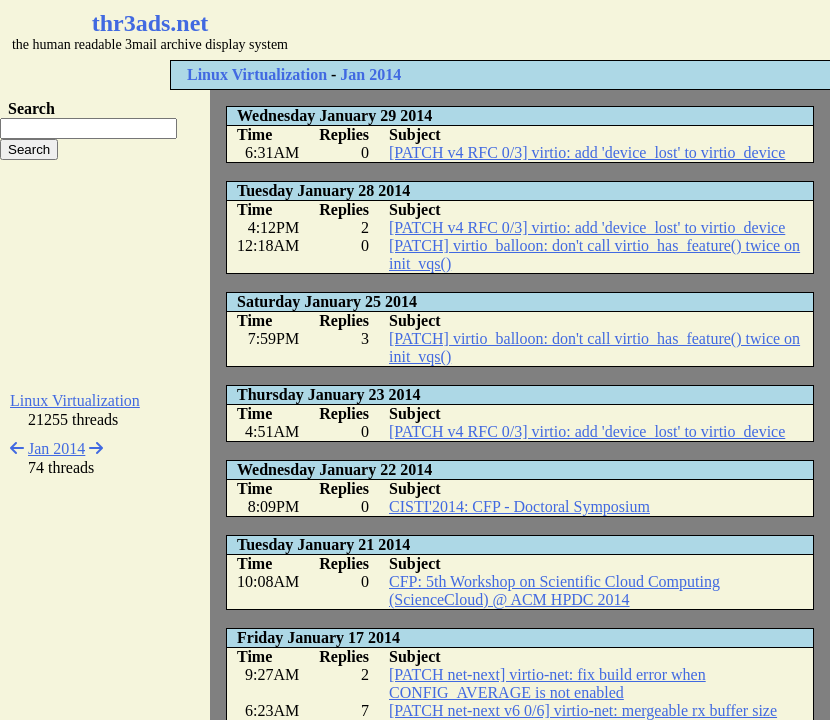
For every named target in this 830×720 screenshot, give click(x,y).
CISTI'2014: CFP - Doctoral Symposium (519, 506)
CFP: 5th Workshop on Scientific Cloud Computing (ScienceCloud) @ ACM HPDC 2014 (554, 590)
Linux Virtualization (257, 74)
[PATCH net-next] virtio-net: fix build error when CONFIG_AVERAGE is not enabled (547, 683)
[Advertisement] (105, 276)
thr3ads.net (150, 23)
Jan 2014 (370, 74)
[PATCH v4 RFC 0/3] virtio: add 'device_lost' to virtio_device (587, 152)
